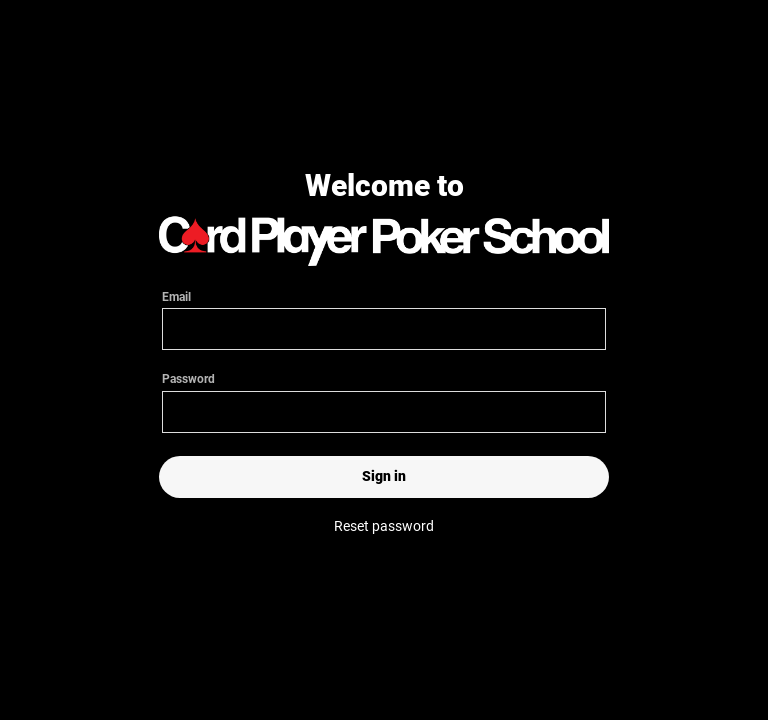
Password (384, 401)
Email (384, 313)
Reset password (384, 526)
